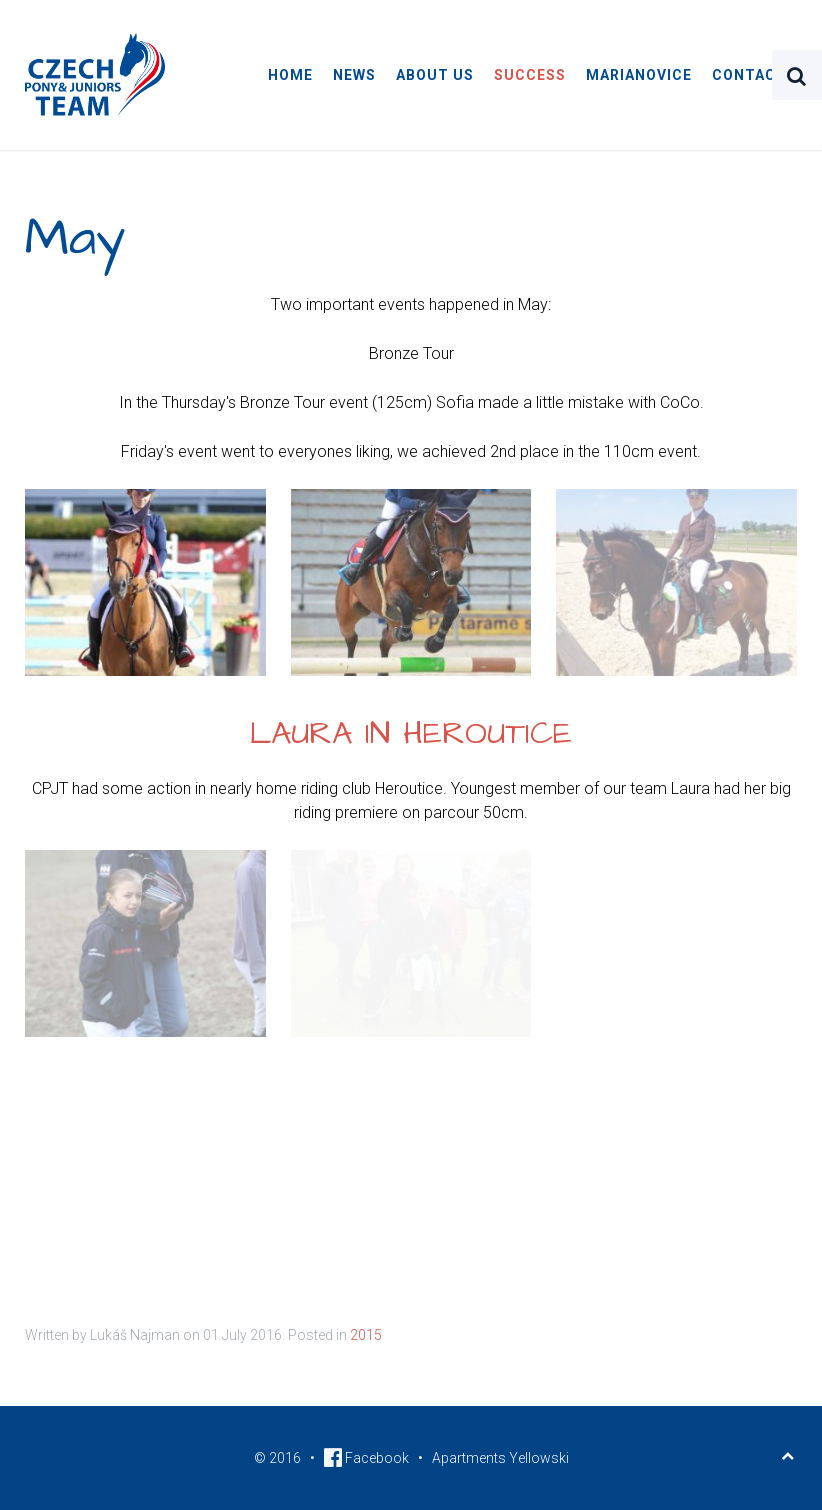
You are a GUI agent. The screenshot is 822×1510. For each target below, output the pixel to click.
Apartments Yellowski (500, 1458)
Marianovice (639, 75)
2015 (366, 1335)
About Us (435, 75)
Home (290, 75)
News (354, 75)
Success (530, 75)
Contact (749, 75)
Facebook (366, 1458)
